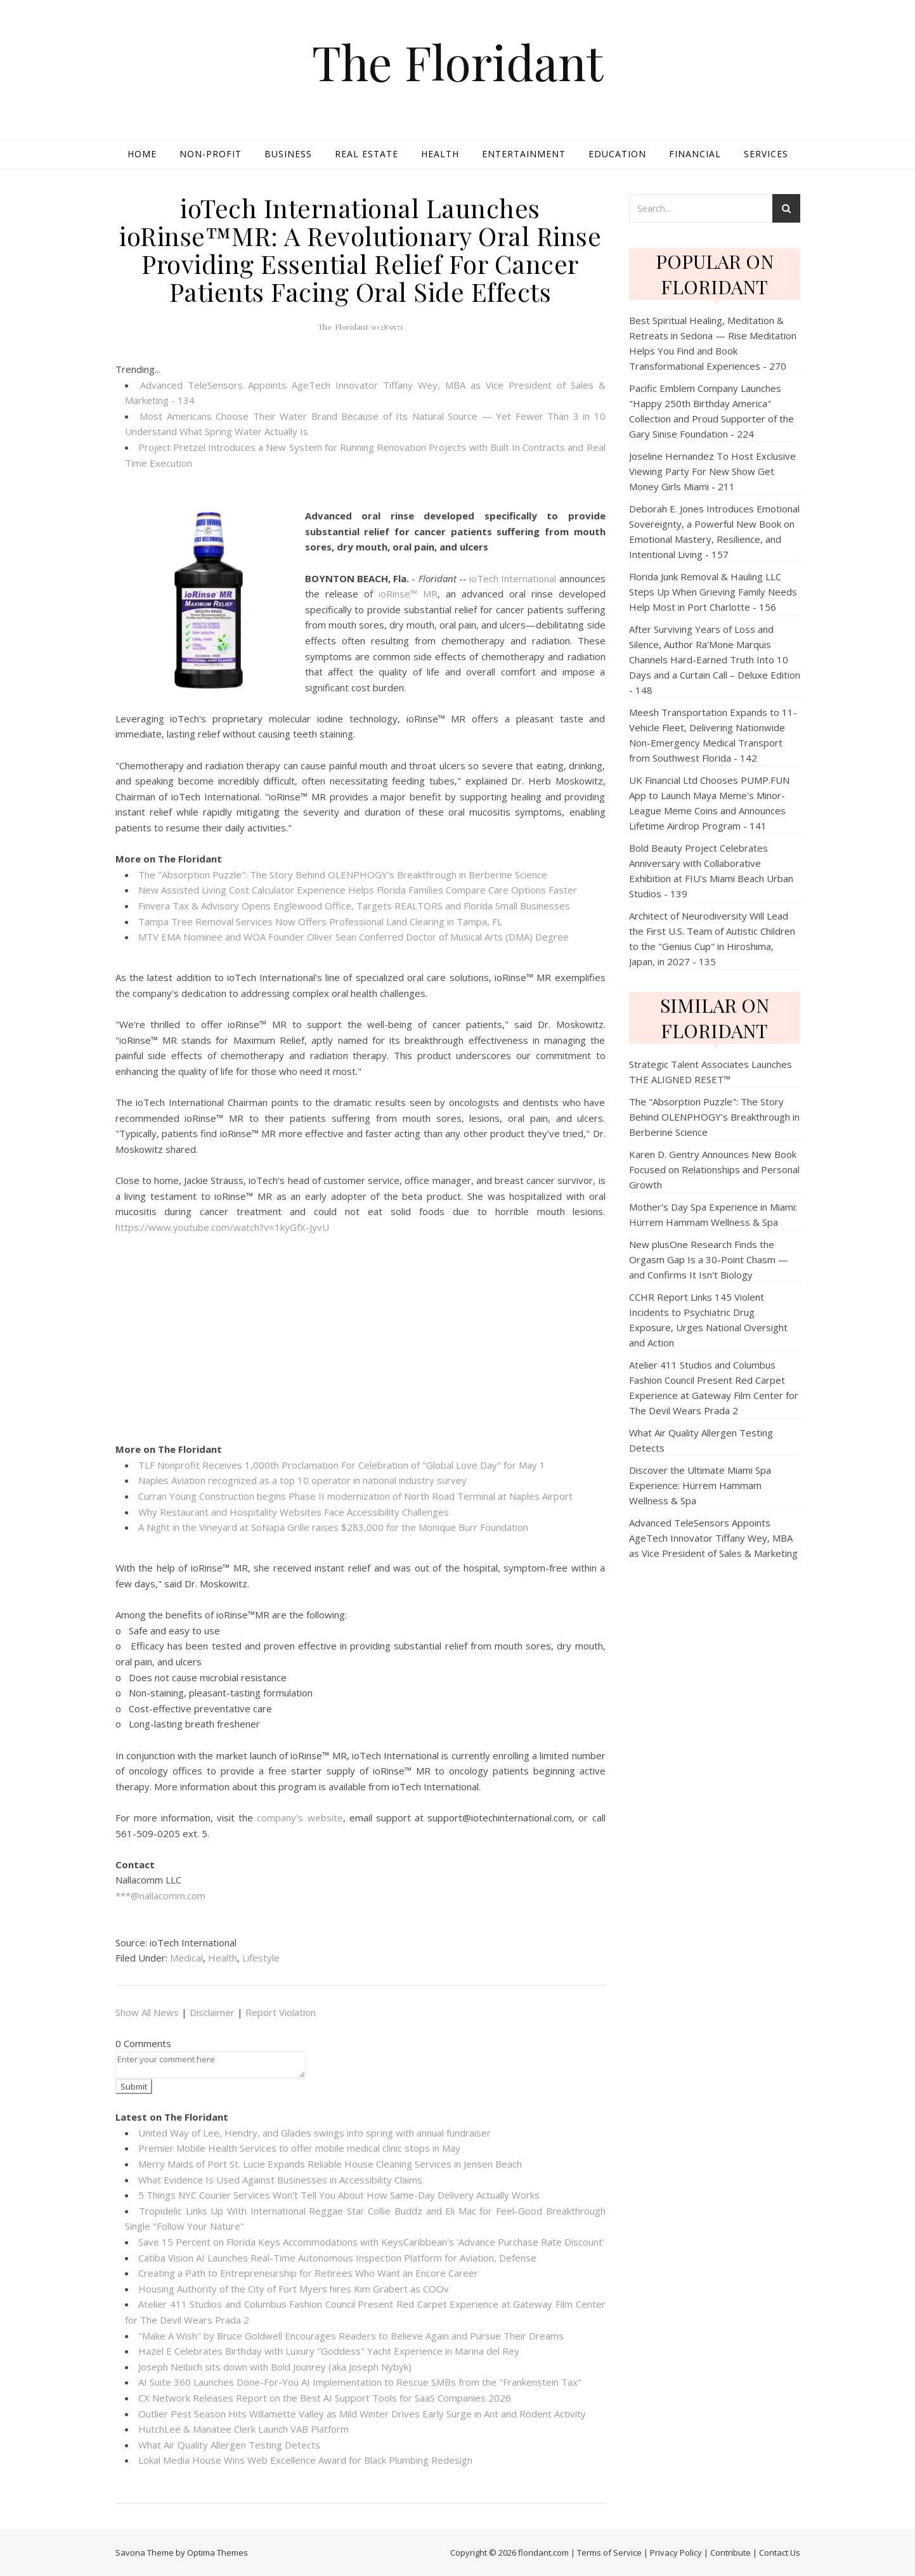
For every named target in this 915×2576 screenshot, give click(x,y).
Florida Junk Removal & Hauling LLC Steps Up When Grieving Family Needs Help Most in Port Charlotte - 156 (713, 591)
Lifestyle (261, 1957)
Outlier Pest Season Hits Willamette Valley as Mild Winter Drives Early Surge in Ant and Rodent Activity (362, 2413)
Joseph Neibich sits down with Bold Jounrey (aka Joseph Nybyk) (275, 2366)
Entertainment (524, 154)
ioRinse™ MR (408, 593)
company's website (299, 1817)
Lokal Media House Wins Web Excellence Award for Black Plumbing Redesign (305, 2460)
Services (766, 154)
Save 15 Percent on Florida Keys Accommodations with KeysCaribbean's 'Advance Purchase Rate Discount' (371, 2241)
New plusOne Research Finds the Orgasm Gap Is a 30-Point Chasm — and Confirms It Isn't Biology (708, 1259)
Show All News (147, 2012)
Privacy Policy (676, 2552)
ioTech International (512, 578)
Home (142, 154)
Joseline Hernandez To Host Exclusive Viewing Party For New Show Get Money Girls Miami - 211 (712, 471)
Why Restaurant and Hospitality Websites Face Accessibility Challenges (293, 1512)
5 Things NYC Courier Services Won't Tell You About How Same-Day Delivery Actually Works (339, 2195)
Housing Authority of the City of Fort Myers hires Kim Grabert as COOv (293, 2288)
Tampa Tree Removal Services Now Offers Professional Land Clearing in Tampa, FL (320, 921)
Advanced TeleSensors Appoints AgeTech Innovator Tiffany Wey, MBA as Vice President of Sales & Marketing (713, 1537)
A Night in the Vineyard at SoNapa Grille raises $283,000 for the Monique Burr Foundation (333, 1527)
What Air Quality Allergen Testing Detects (229, 2444)
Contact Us (779, 2552)
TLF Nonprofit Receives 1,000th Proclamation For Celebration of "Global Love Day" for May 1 (341, 1465)
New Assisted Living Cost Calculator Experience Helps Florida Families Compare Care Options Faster (357, 889)
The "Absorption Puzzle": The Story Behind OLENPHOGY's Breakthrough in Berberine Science (342, 874)
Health (440, 154)
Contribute (730, 2552)
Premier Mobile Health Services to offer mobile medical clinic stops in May (299, 2148)
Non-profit (210, 154)
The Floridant (457, 62)
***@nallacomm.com (160, 1895)
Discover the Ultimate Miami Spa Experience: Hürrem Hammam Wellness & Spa (700, 1485)
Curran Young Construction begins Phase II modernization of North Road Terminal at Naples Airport (355, 1496)
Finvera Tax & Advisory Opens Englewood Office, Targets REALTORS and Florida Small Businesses (354, 905)
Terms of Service (609, 2552)
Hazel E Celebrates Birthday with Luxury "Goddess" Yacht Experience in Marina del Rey (328, 2351)
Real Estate (366, 154)
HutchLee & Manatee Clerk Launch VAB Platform (243, 2429)
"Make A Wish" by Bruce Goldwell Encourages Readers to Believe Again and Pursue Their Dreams (351, 2335)
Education (617, 154)
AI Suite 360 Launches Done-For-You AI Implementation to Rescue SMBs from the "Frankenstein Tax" (359, 2382)
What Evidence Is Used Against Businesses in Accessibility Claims (280, 2179)
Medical (186, 1957)
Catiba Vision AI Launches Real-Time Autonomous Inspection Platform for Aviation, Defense (337, 2257)
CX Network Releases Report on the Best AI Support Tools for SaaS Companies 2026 (324, 2397)
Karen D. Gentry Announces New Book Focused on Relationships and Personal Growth (714, 1169)
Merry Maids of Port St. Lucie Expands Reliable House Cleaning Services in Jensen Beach (330, 2163)
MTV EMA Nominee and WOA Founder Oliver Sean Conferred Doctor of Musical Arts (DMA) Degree (353, 936)
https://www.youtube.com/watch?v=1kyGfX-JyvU (222, 1227)
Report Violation (280, 2012)
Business (288, 154)
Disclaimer (212, 2012)
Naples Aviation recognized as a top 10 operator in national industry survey (302, 1480)
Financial (695, 154)
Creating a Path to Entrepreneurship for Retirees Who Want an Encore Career (308, 2273)
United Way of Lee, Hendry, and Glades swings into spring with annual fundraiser (314, 2132)
